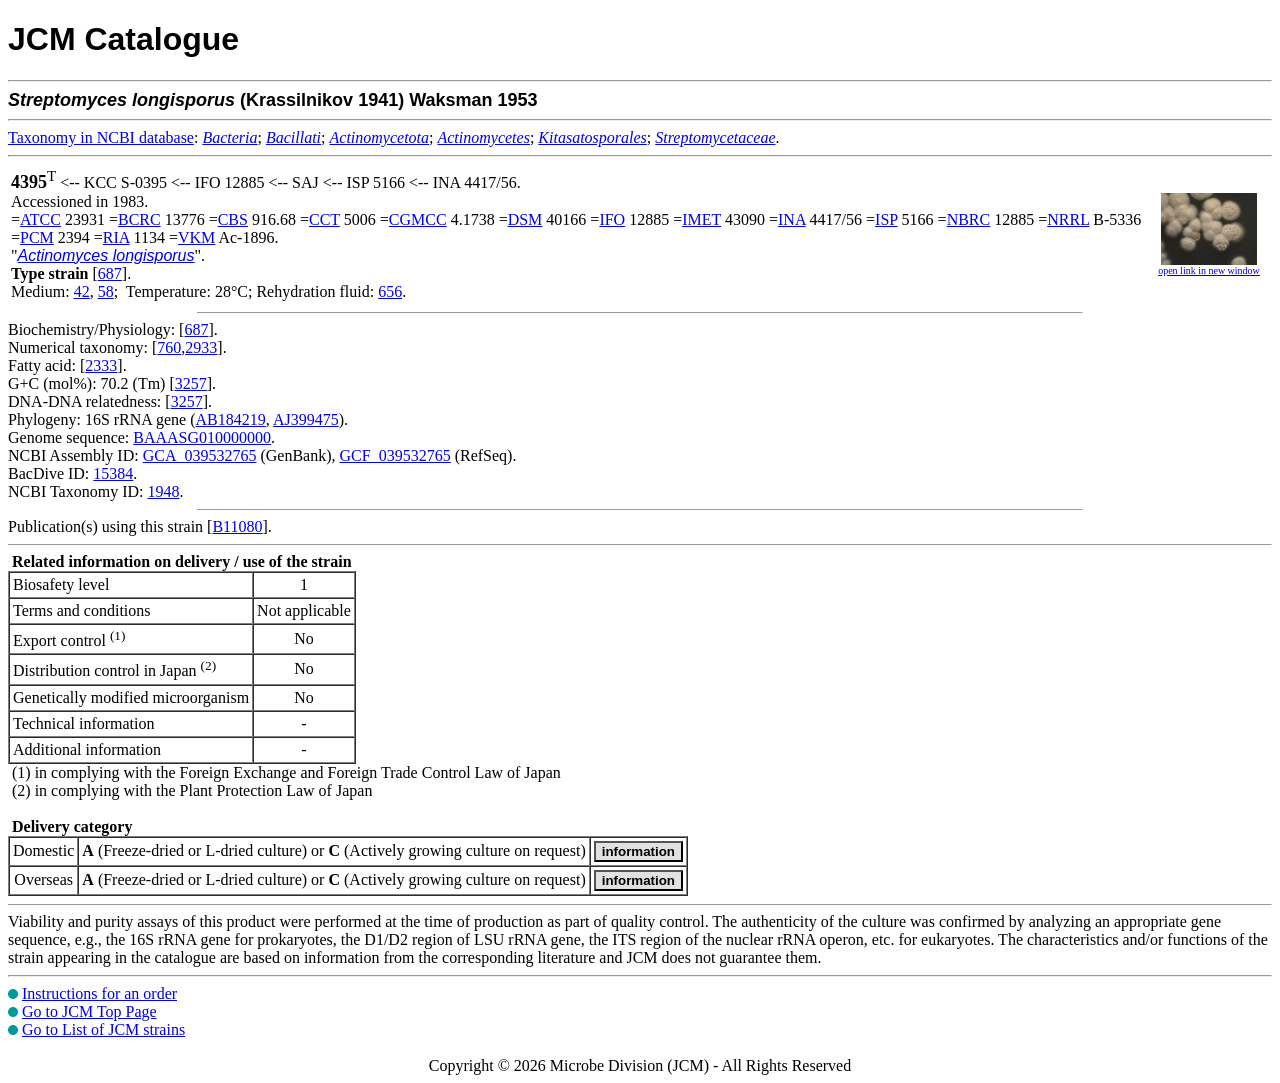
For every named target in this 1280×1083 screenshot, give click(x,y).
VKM (196, 237)
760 (169, 347)
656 (390, 291)
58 (106, 291)
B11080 (237, 526)
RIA (116, 237)
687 (110, 273)
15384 (113, 473)
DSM (525, 219)
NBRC (969, 219)
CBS (233, 219)
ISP (886, 219)
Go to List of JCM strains (103, 1029)
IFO (612, 219)
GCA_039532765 (200, 455)
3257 (191, 383)
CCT (324, 219)
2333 (101, 365)
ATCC (40, 219)
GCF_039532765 (395, 455)
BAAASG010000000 (202, 437)
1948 (163, 491)
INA (792, 219)
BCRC (139, 219)
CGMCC (418, 219)
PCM (37, 237)
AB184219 (231, 419)
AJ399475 (306, 419)
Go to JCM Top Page (89, 1011)
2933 (201, 347)
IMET (701, 219)
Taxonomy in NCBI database (101, 137)
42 (82, 291)
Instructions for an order (99, 993)
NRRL (1068, 219)
